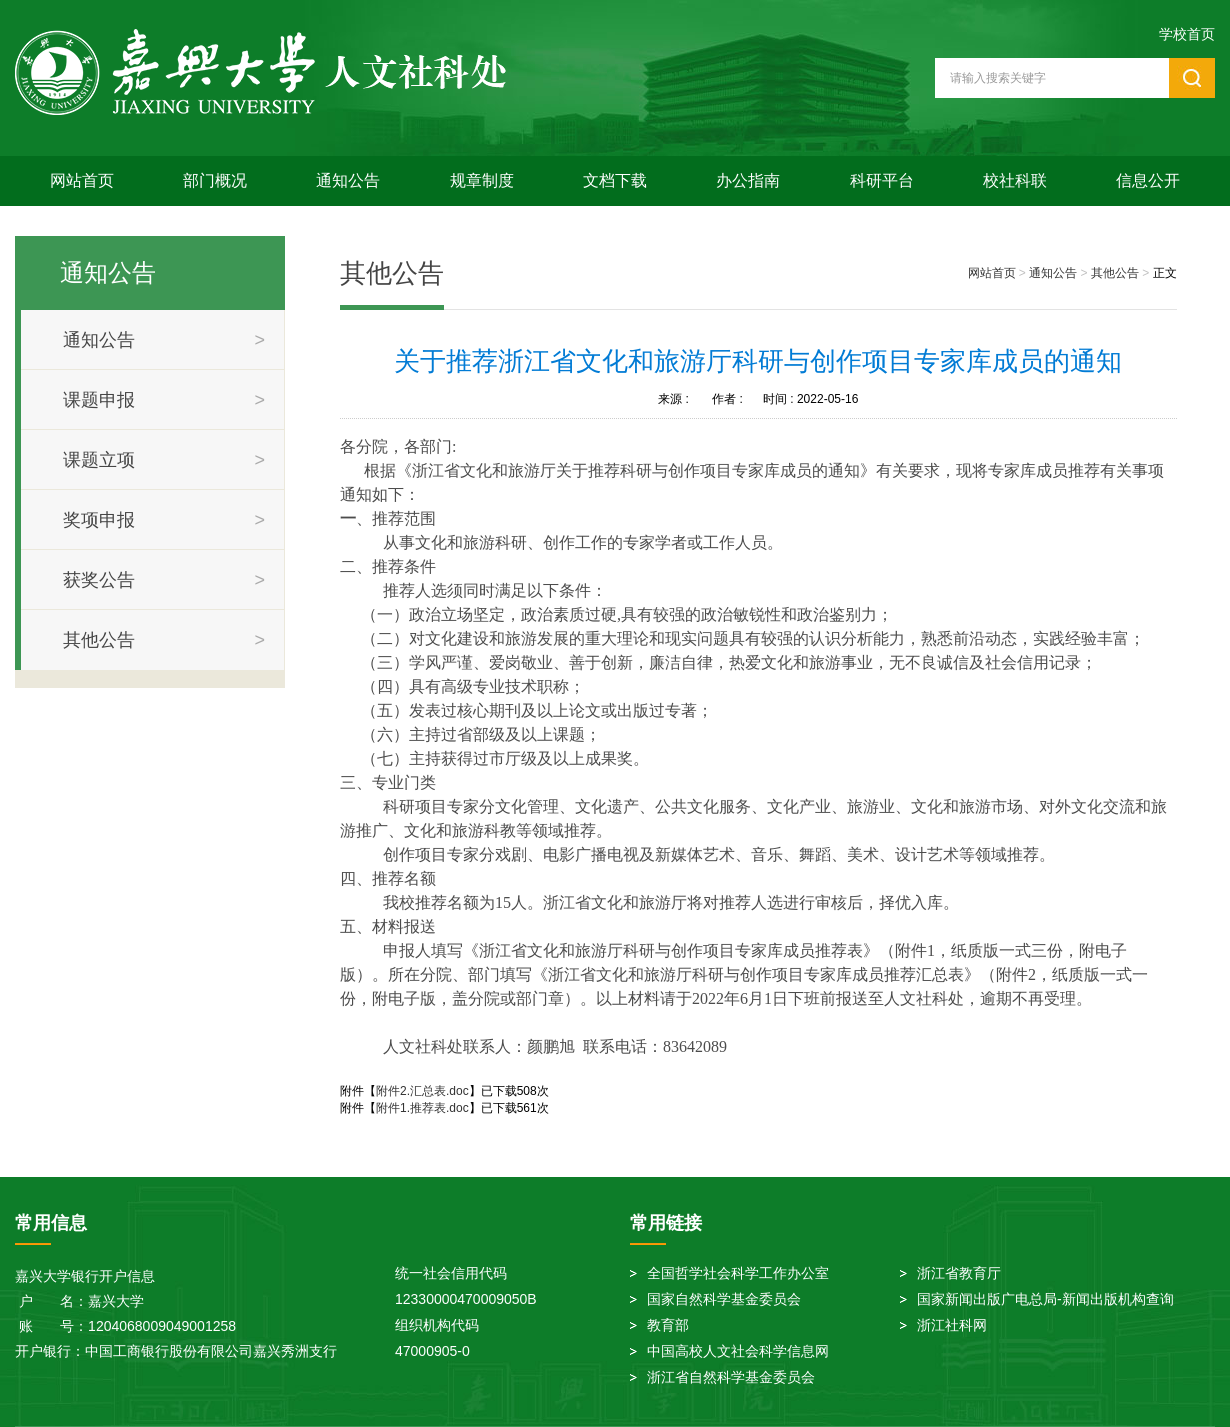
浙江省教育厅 (959, 1273)
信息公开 (1148, 180)
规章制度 (482, 180)
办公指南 (748, 180)
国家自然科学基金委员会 (724, 1299)
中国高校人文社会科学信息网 (738, 1351)
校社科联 (1015, 180)
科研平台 (882, 180)
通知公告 (348, 180)
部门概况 (215, 180)
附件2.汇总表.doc (422, 1091)
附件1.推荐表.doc (422, 1108)
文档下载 (615, 180)
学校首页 (1187, 34)
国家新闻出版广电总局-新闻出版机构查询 (1045, 1299)
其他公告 (1115, 273)
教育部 (668, 1325)
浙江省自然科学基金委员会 (731, 1377)
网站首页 (82, 180)
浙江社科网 (952, 1325)
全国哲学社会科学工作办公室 (738, 1273)
